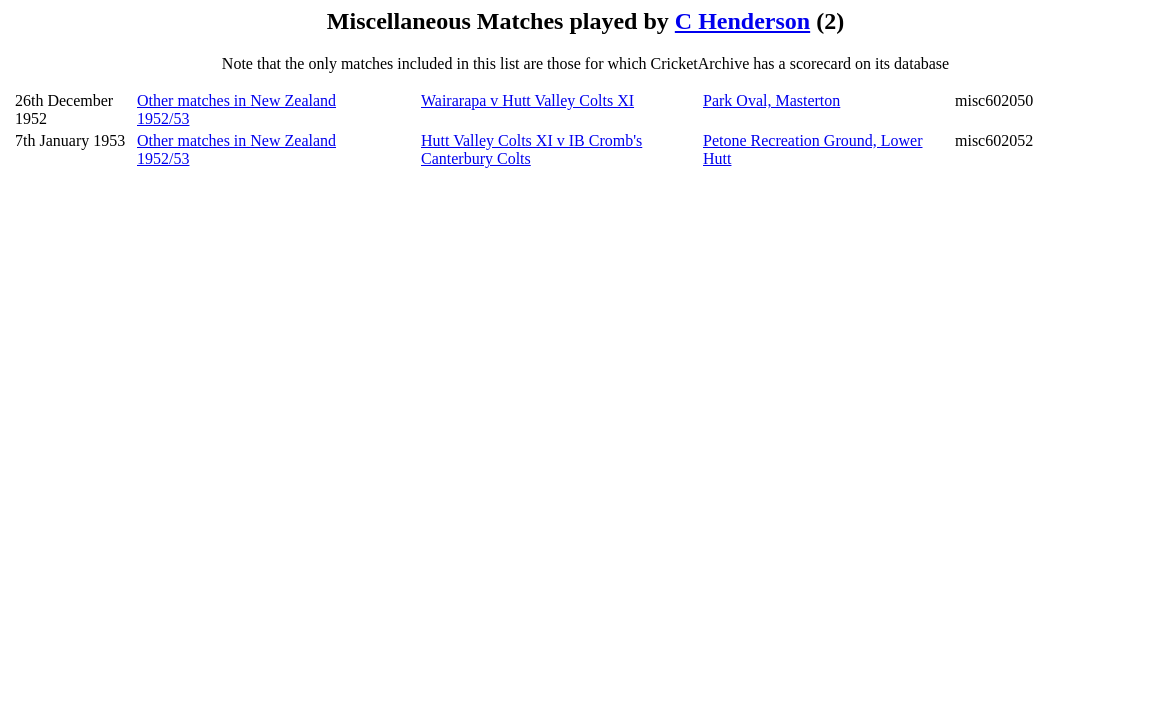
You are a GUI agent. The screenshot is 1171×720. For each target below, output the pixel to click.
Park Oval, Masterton (771, 100)
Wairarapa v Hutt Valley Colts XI (527, 100)
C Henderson (742, 21)
